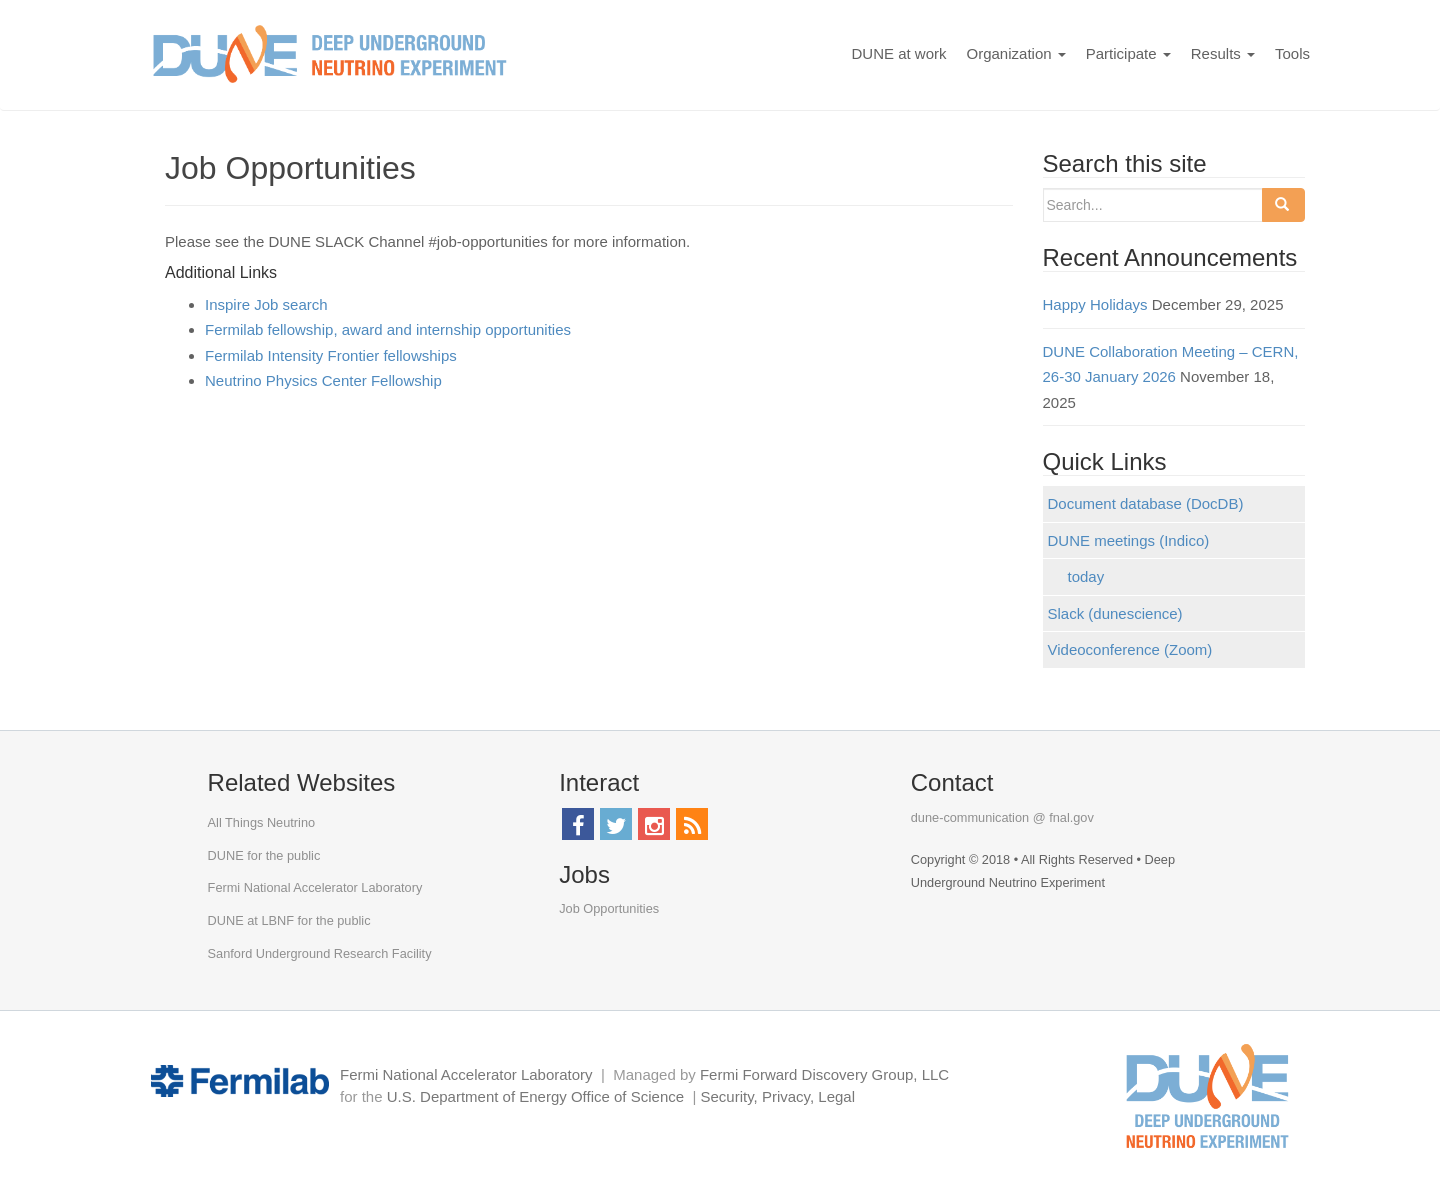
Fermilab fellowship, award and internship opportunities (388, 329)
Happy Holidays (1095, 304)
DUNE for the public (264, 855)
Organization (1016, 53)
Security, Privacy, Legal (777, 1096)
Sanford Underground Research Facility (320, 953)
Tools (1292, 53)
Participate (1128, 53)
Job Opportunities (609, 908)
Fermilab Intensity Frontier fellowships (331, 355)
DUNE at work (898, 53)
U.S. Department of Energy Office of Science (535, 1096)
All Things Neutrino (262, 822)
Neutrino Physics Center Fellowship (323, 380)
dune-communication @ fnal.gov (1002, 817)
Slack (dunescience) (1115, 613)
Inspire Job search (266, 304)
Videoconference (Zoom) (1130, 649)
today (1086, 576)
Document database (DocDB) (1146, 503)
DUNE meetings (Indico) (1129, 540)
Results (1223, 53)
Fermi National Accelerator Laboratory (315, 887)
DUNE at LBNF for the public (289, 920)
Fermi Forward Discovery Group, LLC (824, 1074)
